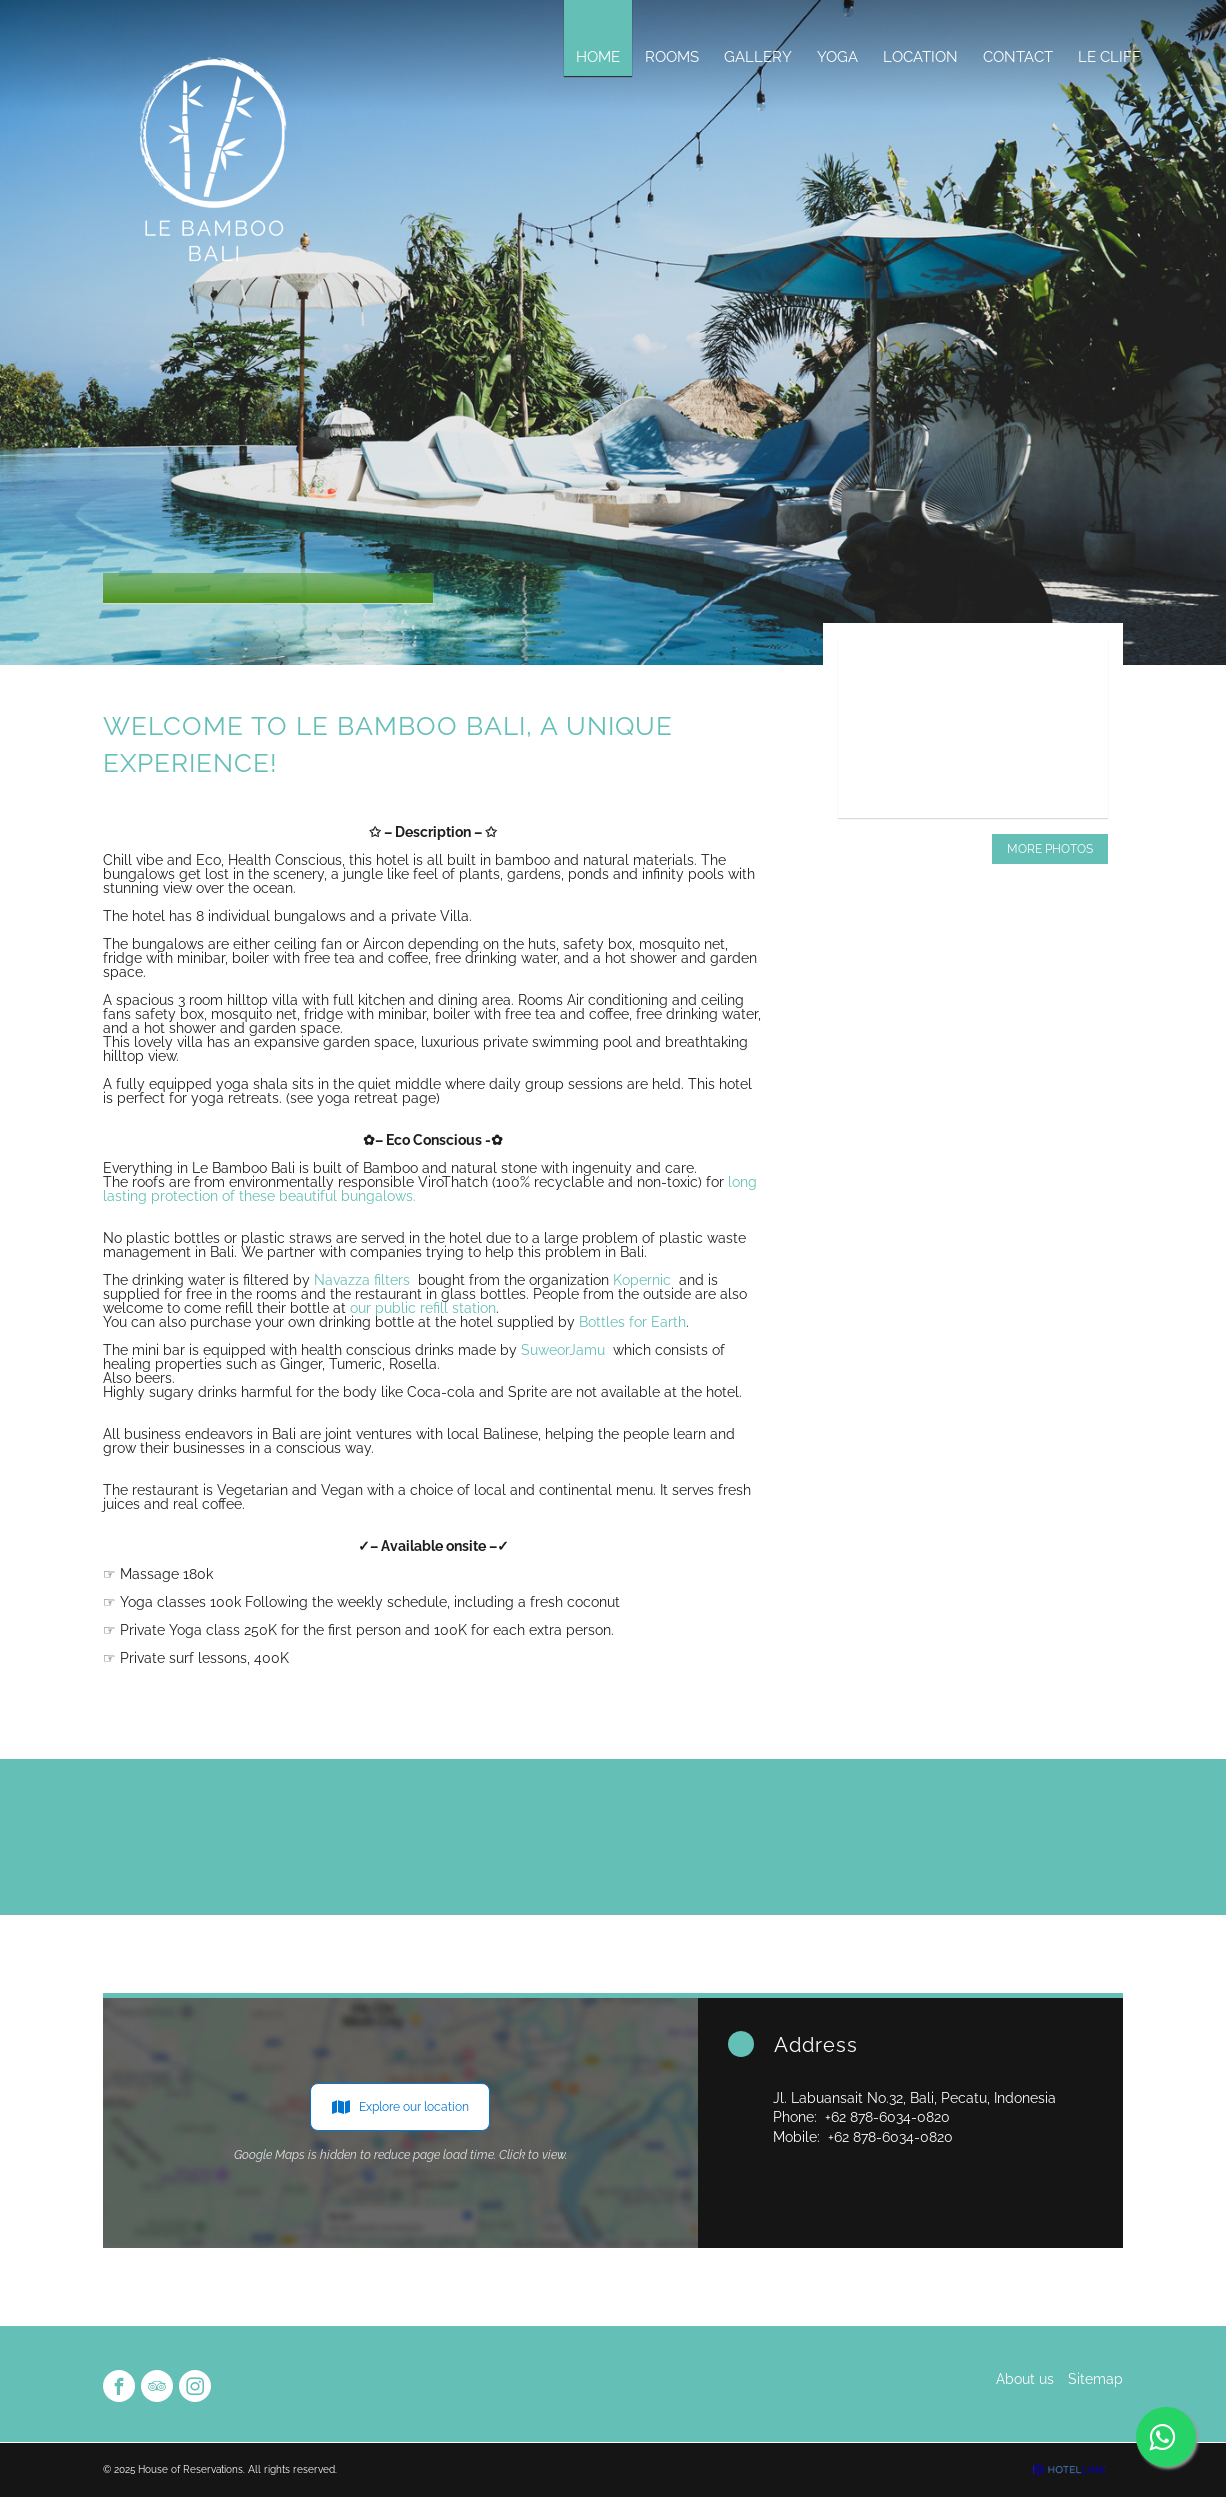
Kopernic (642, 1280)
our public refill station (423, 1308)
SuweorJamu (563, 1350)
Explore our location (400, 2107)
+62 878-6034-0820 (887, 2117)
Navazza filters (362, 1280)
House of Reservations (190, 2469)
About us (1025, 2379)
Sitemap (1095, 2379)
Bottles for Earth (632, 1322)
